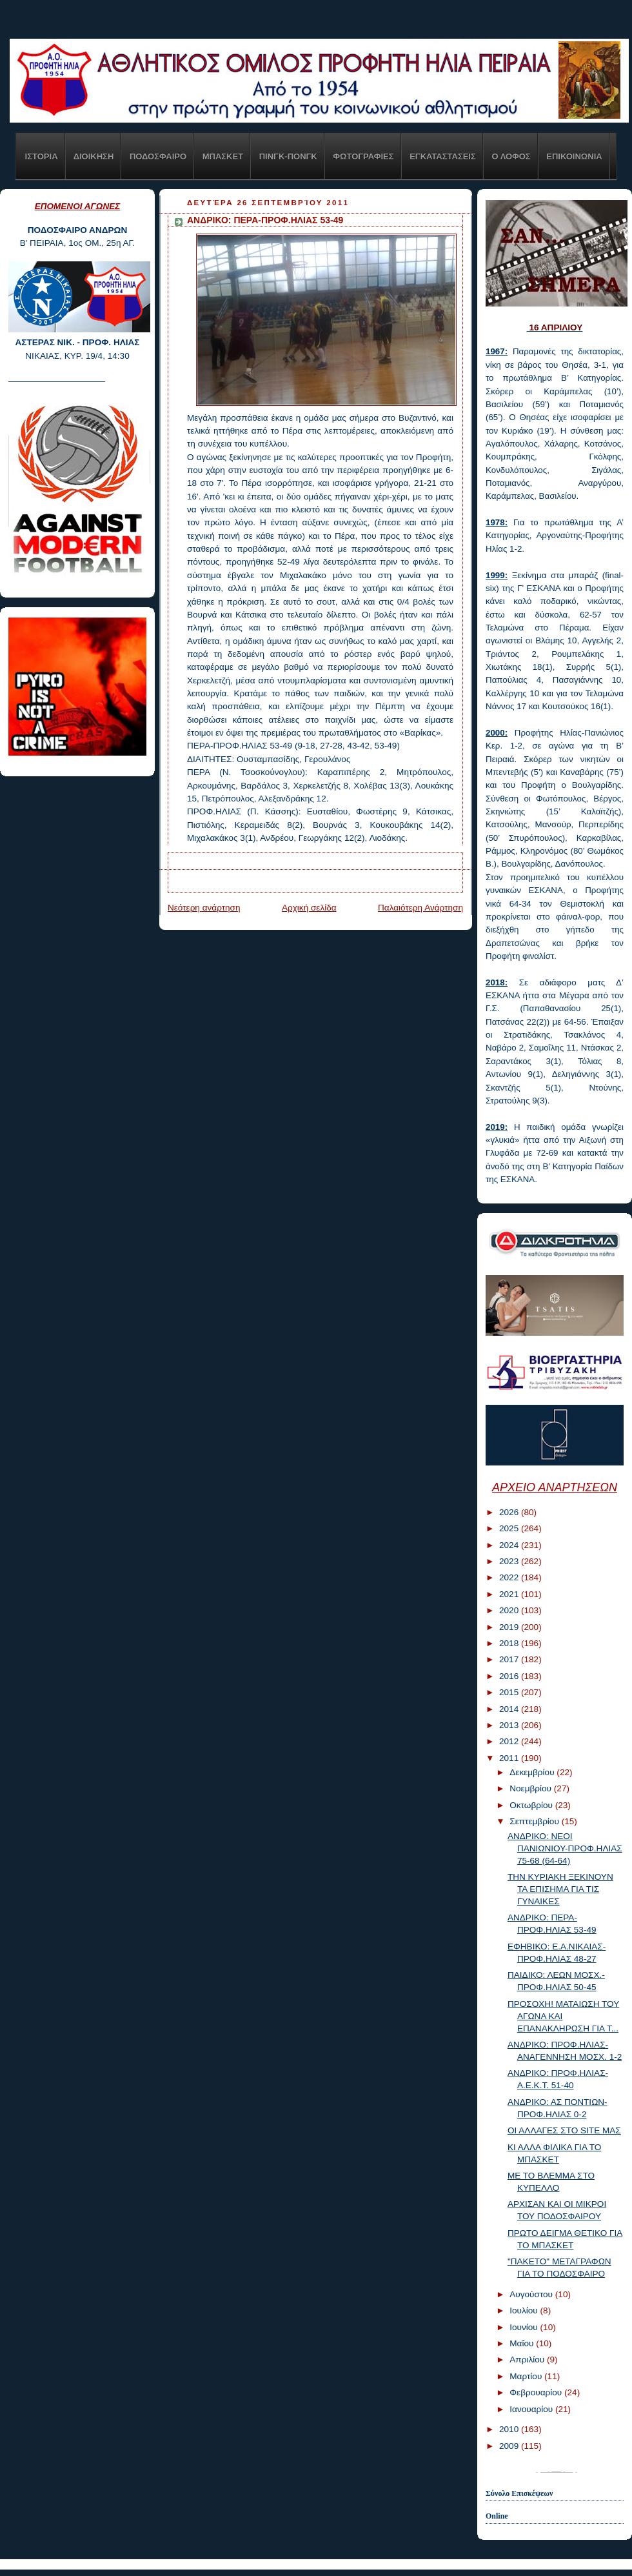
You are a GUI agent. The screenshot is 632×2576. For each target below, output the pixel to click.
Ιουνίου (524, 2327)
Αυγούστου (532, 2294)
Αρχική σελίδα (309, 907)
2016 (510, 1676)
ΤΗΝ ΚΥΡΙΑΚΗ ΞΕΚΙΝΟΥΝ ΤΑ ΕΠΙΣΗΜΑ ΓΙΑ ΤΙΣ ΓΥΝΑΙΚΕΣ (560, 1889)
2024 (510, 1545)
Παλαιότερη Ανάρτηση (420, 907)
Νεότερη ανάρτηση (204, 907)
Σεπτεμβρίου (535, 1821)
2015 (510, 1692)
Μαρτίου (526, 2376)
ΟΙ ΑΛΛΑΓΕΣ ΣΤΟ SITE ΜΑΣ (564, 2130)
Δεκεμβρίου (533, 1772)
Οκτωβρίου (532, 1805)
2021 (510, 1594)
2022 (510, 1577)
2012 (510, 1741)
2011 (510, 1758)
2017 (510, 1659)
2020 (510, 1610)
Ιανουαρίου (532, 2409)
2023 (510, 1561)
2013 (510, 1725)
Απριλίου (528, 2359)
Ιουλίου (524, 2310)
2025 (510, 1528)
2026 (510, 1512)
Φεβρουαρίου (536, 2392)
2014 (510, 1709)
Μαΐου (522, 2343)
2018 (510, 1643)
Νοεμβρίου (531, 1788)
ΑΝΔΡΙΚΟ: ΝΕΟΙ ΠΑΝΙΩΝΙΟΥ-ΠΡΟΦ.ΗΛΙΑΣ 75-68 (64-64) (565, 1848)
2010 (510, 2429)
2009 (510, 2446)
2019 (510, 1627)
